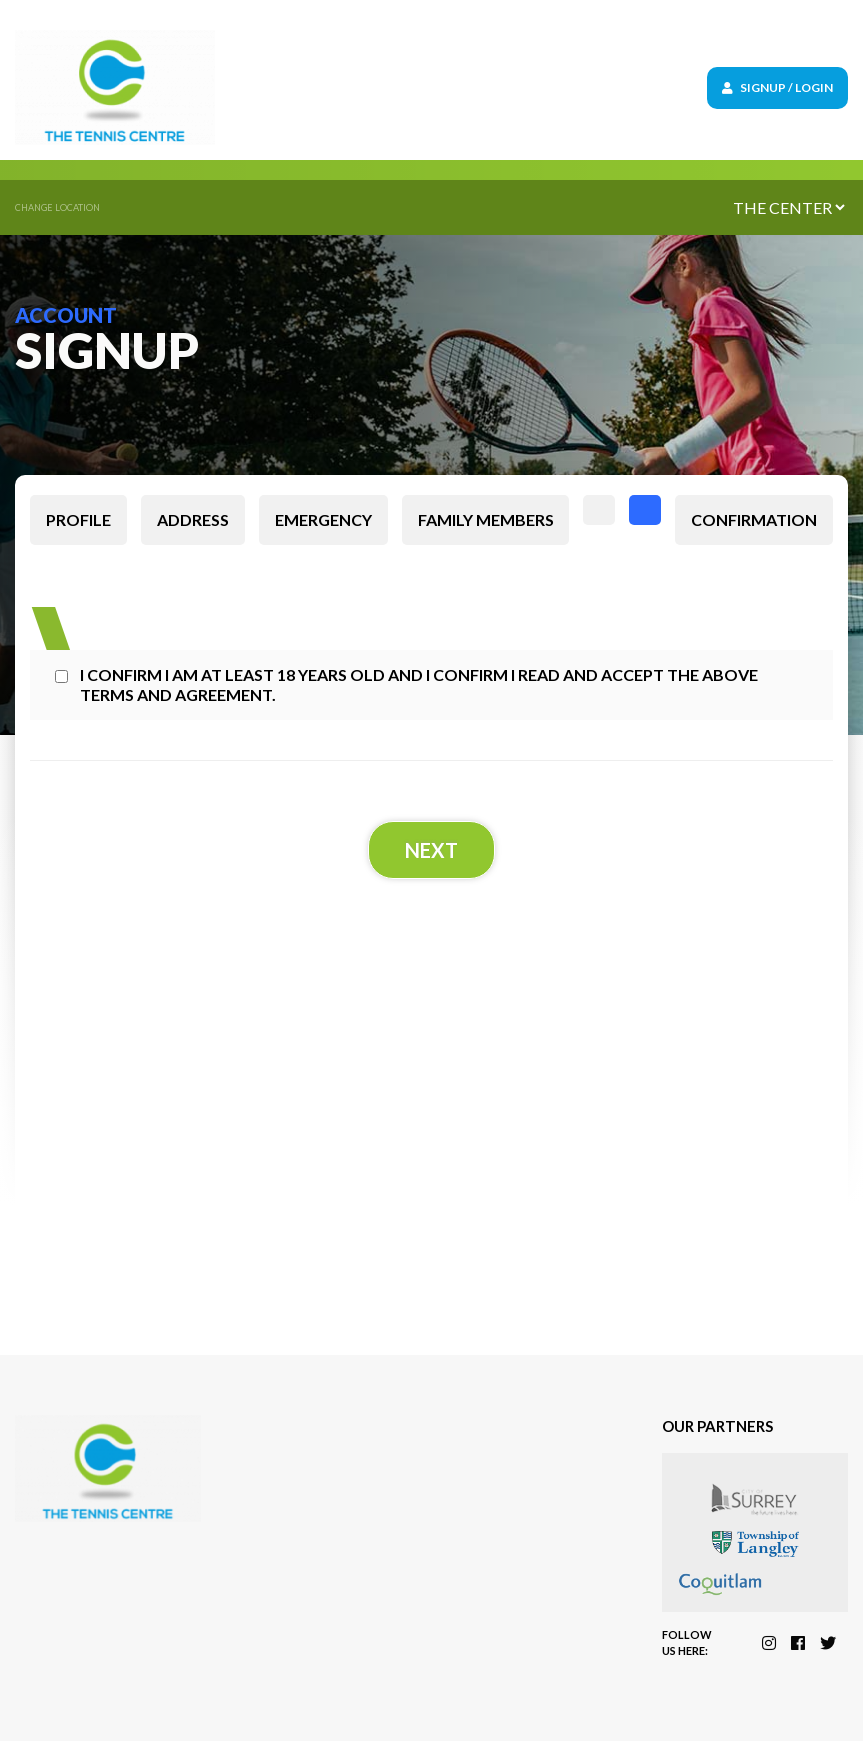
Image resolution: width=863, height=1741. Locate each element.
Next (431, 850)
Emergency (323, 519)
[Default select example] (788, 207)
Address (193, 519)
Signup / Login (777, 87)
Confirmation (754, 519)
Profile (78, 519)
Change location (57, 207)
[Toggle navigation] (501, 87)
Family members (486, 519)
